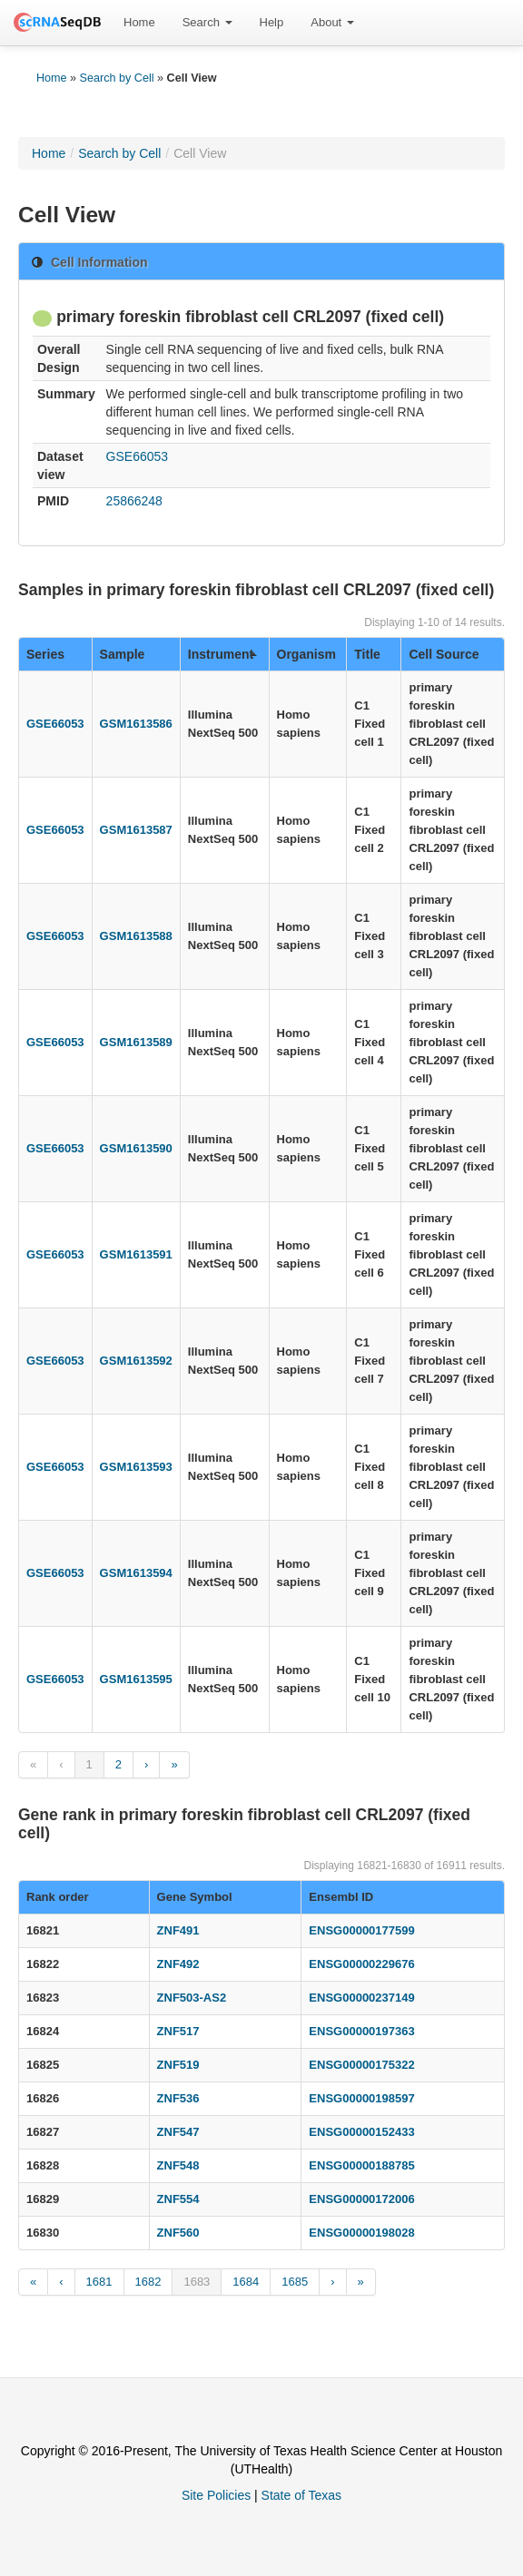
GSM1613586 (136, 723)
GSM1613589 (136, 1042)
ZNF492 (178, 1964)
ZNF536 (178, 2098)
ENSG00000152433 (361, 2132)
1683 (196, 2281)
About (332, 22)
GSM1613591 (136, 1254)
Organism (306, 654)
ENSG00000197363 (361, 2031)
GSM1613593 (136, 1467)
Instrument (222, 654)
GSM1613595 (136, 1679)
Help (272, 22)
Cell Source (444, 654)
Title (367, 654)
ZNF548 (178, 2165)
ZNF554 (178, 2199)
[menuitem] (139, 23)
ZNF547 (178, 2132)
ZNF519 (178, 2065)
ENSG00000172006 (361, 2199)
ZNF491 (178, 1930)
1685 (294, 2281)
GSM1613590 (136, 1148)
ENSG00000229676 (361, 1964)
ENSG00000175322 (361, 2065)
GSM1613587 (136, 830)
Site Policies (216, 2495)
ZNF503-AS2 (192, 1997)
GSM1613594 (136, 1573)
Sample (122, 654)
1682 (148, 2281)
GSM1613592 (136, 1360)
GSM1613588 (136, 936)
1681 (99, 2281)
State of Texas (301, 2495)
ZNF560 (178, 2232)
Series (45, 654)
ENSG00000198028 (361, 2232)
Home (139, 22)
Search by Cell (117, 78)
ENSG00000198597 (361, 2098)
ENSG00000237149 (361, 1997)
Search (207, 22)
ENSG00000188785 (361, 2165)
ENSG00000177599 (361, 1930)
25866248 (134, 501)
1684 (245, 2281)
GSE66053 (137, 456)
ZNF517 (178, 2031)
